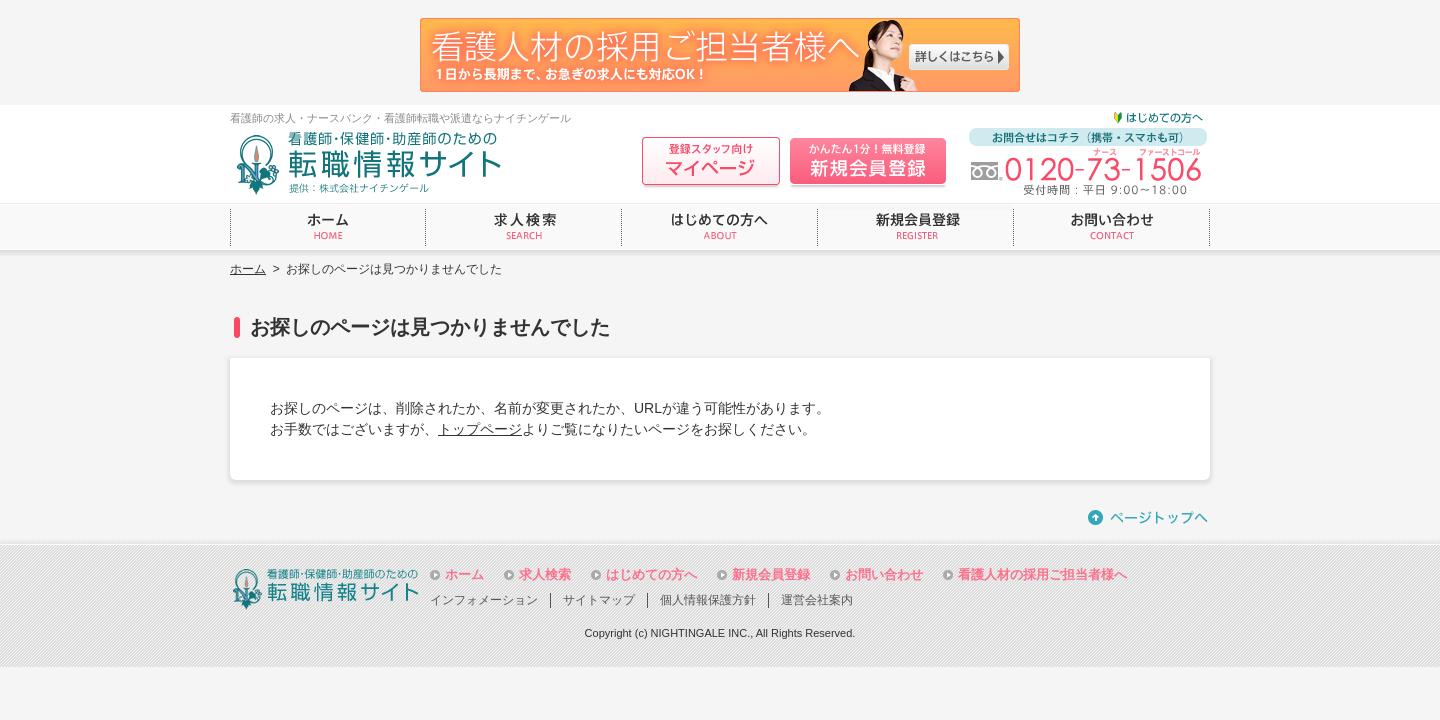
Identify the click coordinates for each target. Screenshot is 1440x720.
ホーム (248, 269)
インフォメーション (484, 600)
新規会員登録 (771, 574)
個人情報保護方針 (708, 600)
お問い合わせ (884, 574)
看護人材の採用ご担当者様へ (1042, 574)
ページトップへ (1149, 517)
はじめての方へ (651, 574)
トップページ (480, 429)
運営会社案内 (817, 600)
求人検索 (545, 574)
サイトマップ (599, 600)
